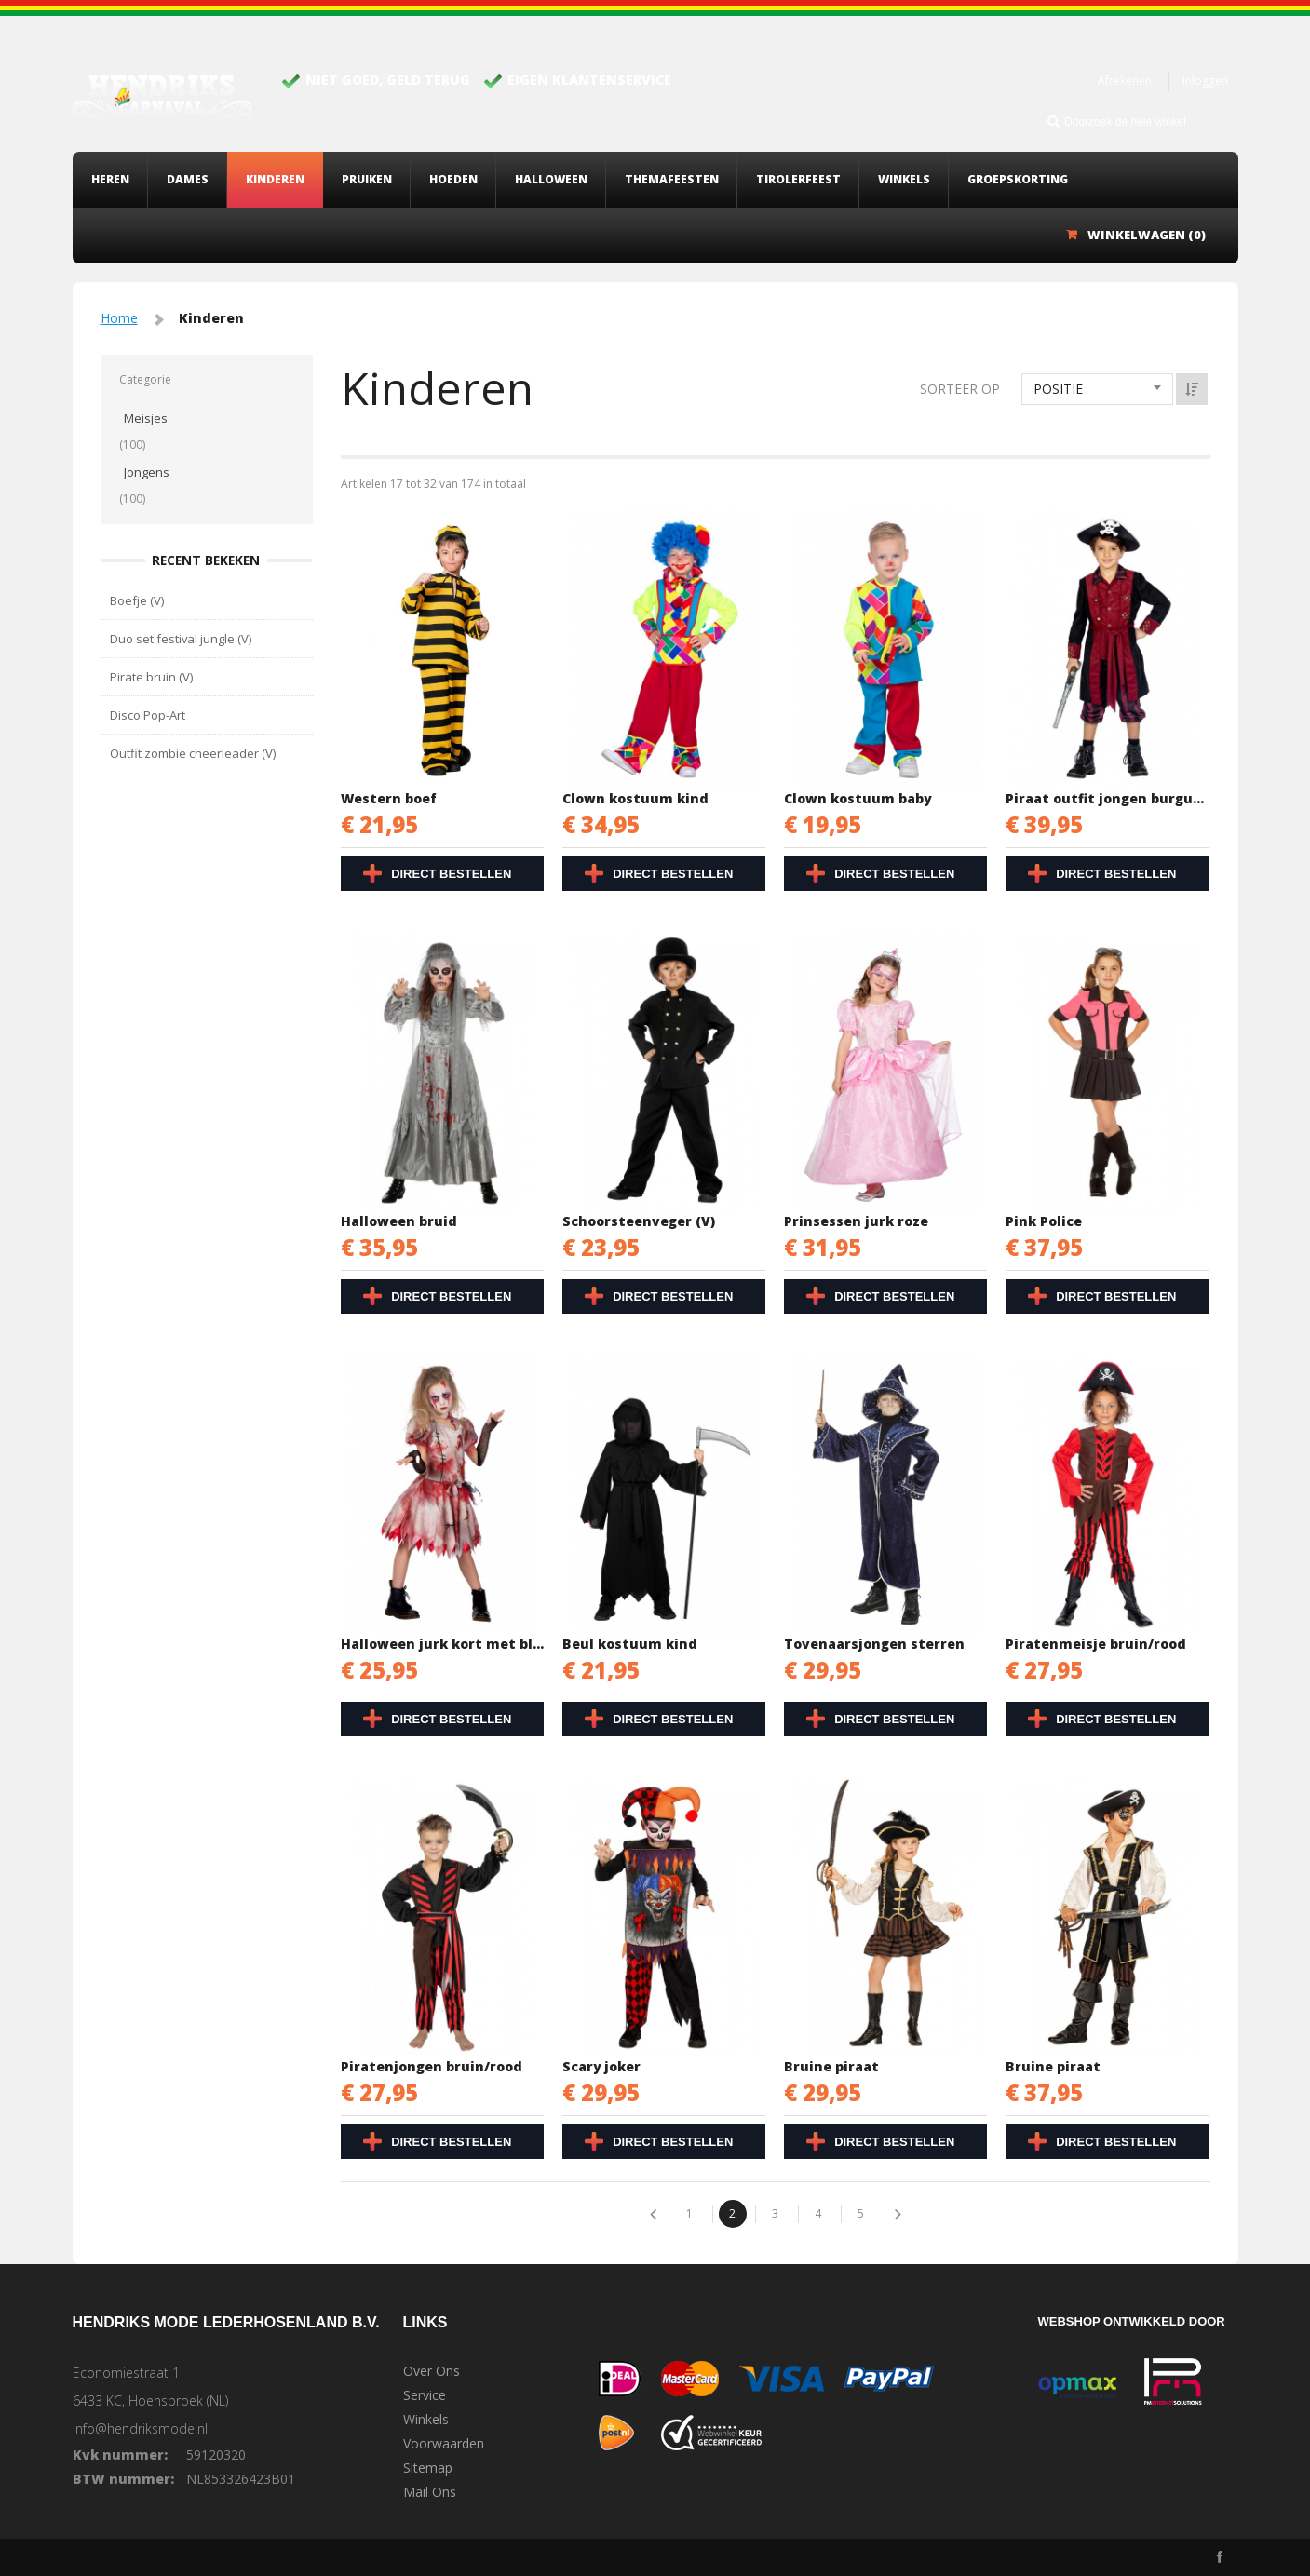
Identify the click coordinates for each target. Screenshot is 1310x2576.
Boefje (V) (137, 600)
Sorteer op (960, 389)
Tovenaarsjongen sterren (874, 1643)
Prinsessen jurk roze (856, 1221)
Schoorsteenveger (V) (638, 1221)
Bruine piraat (831, 2066)
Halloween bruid (399, 1221)
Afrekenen (1125, 80)
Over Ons (431, 2371)
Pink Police (1044, 1221)
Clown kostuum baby (857, 798)
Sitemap (427, 2468)
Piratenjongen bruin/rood (431, 2066)
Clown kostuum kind (635, 798)
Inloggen (1205, 80)
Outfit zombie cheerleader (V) (193, 753)
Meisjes (146, 418)
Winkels (426, 2419)
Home (119, 318)
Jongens (146, 472)
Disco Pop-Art (147, 715)
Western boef (389, 798)
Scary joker (601, 2066)
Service (424, 2395)
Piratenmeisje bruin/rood (1096, 1643)
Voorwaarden (443, 2443)
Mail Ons (429, 2492)
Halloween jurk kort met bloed (443, 1643)
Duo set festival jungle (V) (180, 638)
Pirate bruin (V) (151, 676)
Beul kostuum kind (629, 1643)
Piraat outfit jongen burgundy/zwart (1108, 798)
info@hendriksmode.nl (140, 2428)
